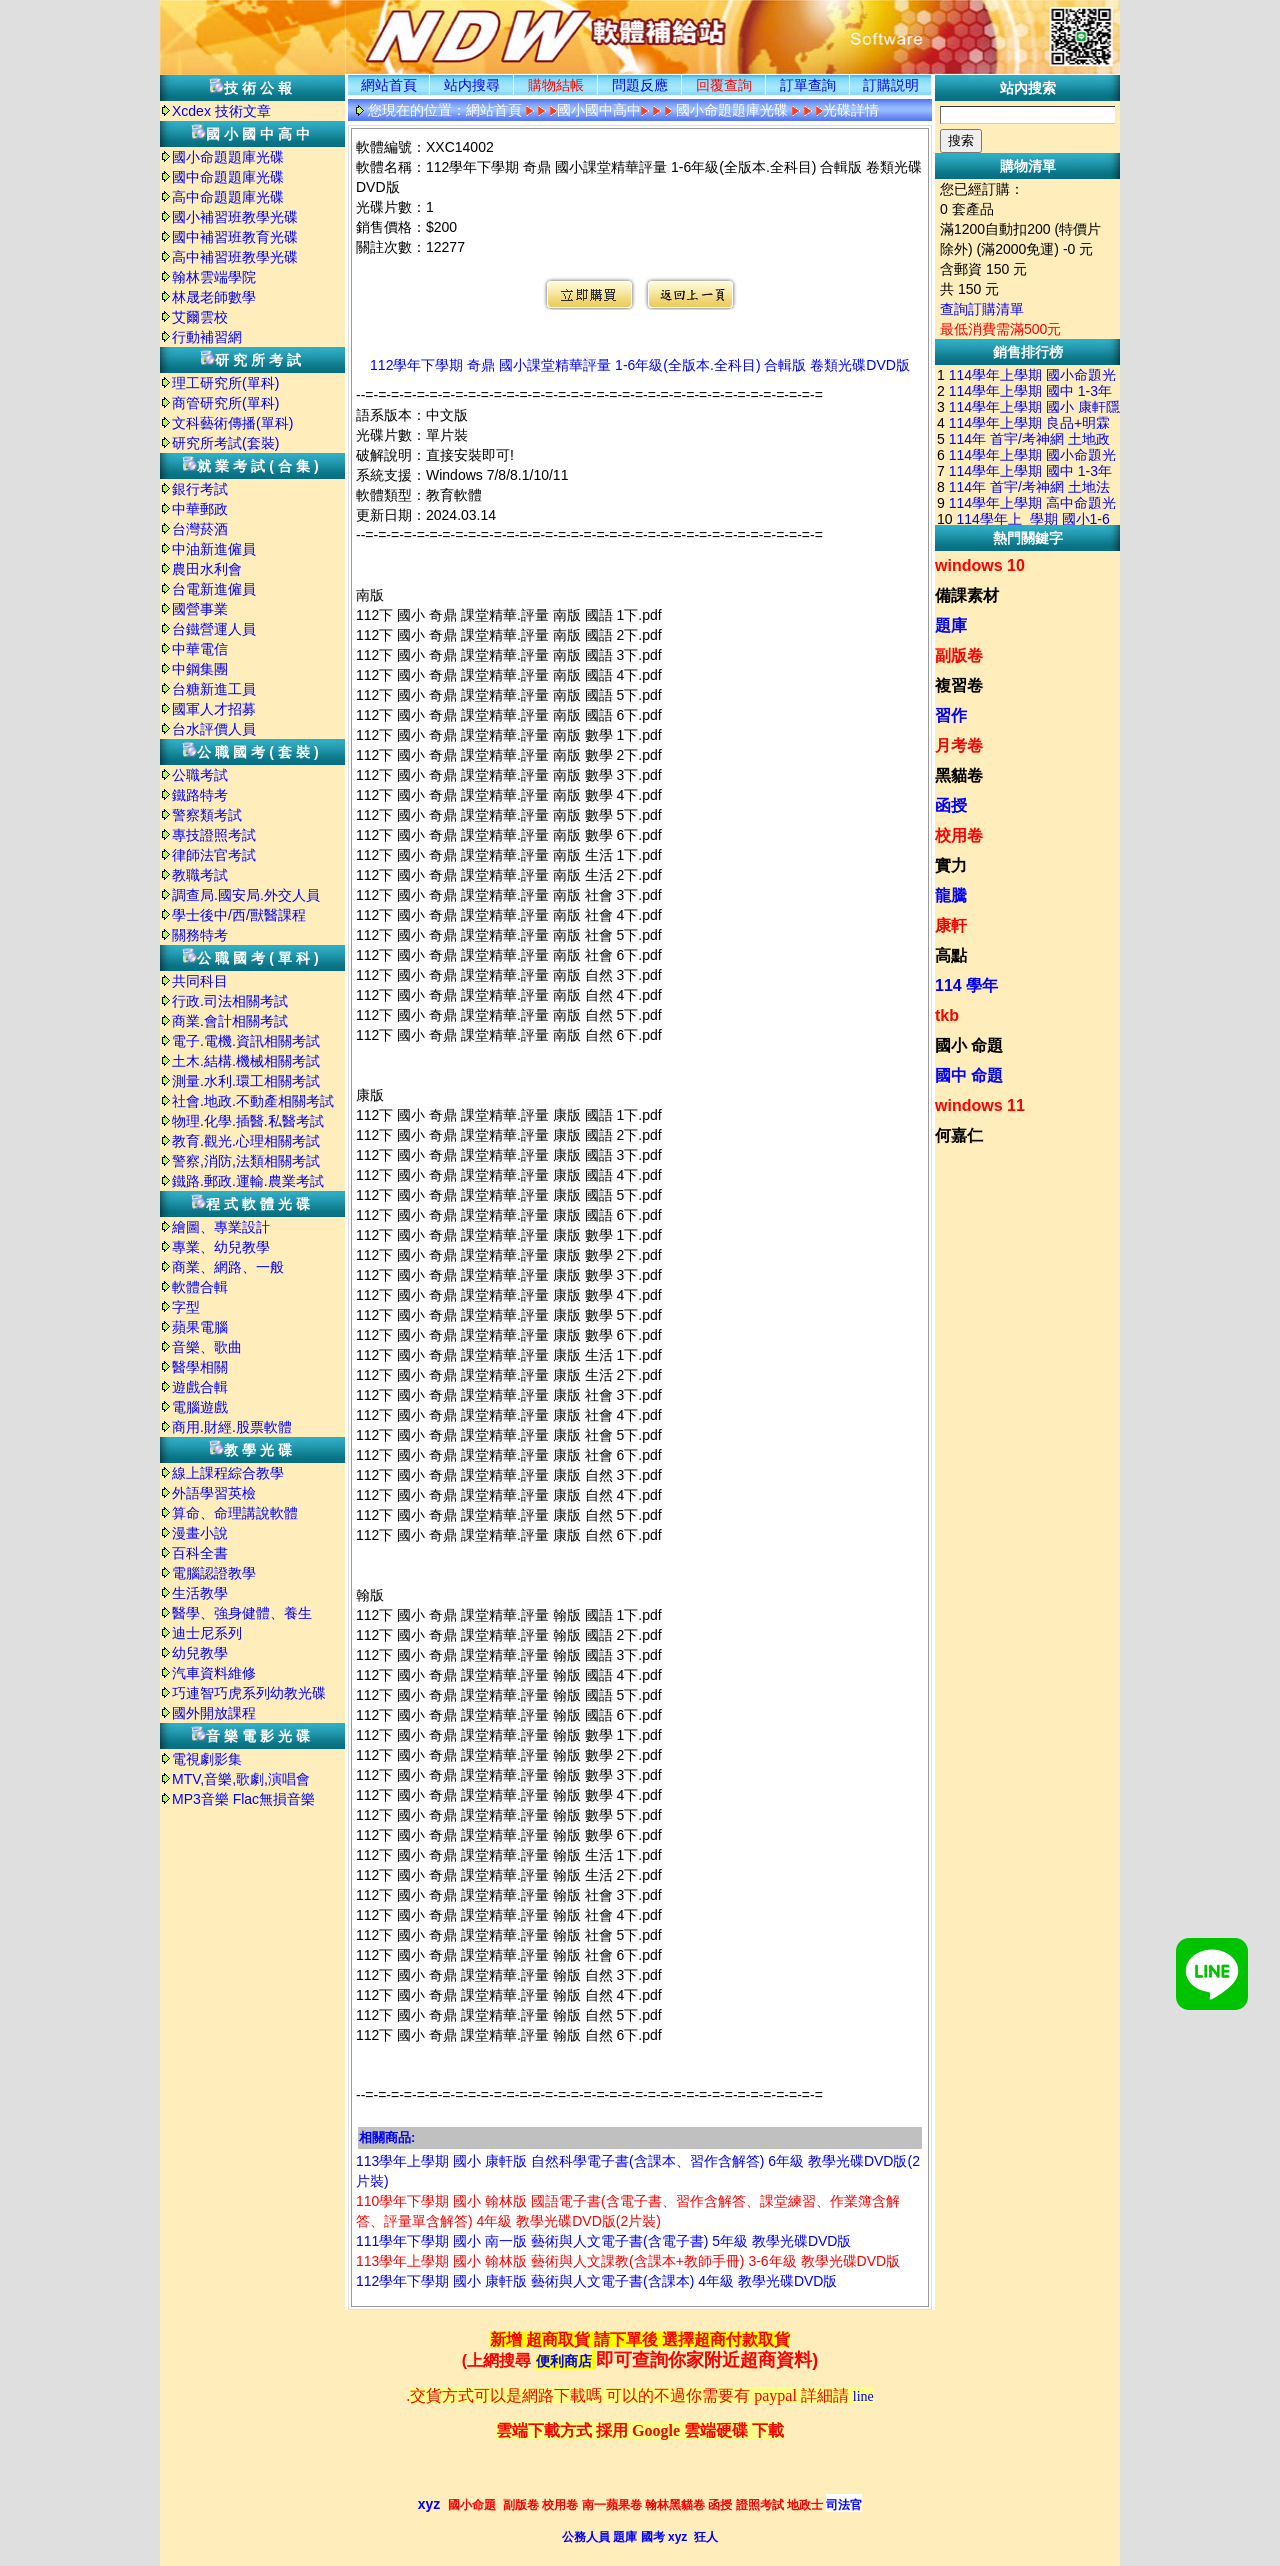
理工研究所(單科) (225, 383)
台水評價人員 (214, 729)
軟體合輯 (200, 1287)
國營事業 (200, 609)
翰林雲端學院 (214, 277)
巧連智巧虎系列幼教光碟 (249, 1693)
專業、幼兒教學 (221, 1247)
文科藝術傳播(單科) (232, 423)
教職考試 (200, 875)
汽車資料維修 (214, 1673)
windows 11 (980, 1105)
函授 (951, 805)
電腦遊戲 (200, 1407)
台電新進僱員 (214, 589)
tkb (947, 1015)
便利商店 (564, 2361)
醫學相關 (200, 1367)
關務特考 (200, 935)
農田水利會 (207, 569)
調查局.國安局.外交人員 (246, 895)
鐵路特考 (200, 795)
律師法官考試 (214, 855)
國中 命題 (969, 1075)
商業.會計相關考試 (230, 1021)
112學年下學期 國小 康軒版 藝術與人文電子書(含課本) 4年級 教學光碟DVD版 (596, 2281)
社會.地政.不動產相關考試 (253, 1101)
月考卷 (959, 745)
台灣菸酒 (200, 529)
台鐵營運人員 (214, 629)
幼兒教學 (200, 1653)
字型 (186, 1307)
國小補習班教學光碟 (235, 217)
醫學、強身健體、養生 (242, 1613)
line (863, 2396)
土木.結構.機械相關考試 (246, 1061)
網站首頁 (389, 85)
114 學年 (966, 985)
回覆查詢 (724, 85)
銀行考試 (200, 489)
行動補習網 (207, 337)
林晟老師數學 (214, 297)
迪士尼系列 (207, 1633)
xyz (429, 2504)
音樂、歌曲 (207, 1347)
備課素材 (967, 595)
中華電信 (200, 649)
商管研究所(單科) (225, 403)
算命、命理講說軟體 (235, 1513)
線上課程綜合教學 (228, 1473)
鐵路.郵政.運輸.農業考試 (248, 1181)
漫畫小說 (200, 1533)
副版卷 (959, 655)
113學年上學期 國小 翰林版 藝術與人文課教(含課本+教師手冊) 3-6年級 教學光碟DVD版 (628, 2261)
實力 (951, 865)
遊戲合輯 (200, 1387)
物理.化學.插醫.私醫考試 (248, 1121)
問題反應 (640, 85)
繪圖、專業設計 (221, 1227)
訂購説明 (891, 85)
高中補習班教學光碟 (235, 257)
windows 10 (980, 565)
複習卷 (959, 685)
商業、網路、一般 (228, 1267)
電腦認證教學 (214, 1573)
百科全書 (200, 1553)
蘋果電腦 (200, 1327)
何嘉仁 (959, 1135)
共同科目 (200, 981)
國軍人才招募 (214, 709)
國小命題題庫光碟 (228, 157)
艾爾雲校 (200, 317)
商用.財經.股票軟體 (232, 1427)
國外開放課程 (214, 1713)
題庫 (951, 625)
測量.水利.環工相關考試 (246, 1081)
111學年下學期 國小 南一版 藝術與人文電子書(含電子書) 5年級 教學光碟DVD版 (603, 2241)
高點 (951, 955)
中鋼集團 (200, 669)
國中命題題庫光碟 (228, 177)
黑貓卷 (959, 775)
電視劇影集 (207, 1759)
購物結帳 (556, 85)
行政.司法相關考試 (230, 1001)
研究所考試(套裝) (225, 443)
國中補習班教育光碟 (235, 237)
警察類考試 (207, 815)
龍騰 (951, 895)
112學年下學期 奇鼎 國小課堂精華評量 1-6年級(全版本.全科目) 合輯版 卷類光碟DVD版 (640, 365)
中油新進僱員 (214, 549)
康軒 (951, 925)
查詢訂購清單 (982, 309)
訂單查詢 (808, 85)
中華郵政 (200, 509)
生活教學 (200, 1593)
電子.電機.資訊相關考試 (246, 1041)
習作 (951, 715)
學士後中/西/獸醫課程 (239, 915)
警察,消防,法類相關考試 (246, 1161)
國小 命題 (969, 1045)
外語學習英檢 (214, 1493)
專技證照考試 (214, 835)
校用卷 (959, 835)
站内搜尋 (472, 85)
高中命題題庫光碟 (228, 197)
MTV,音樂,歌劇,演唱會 (241, 1779)
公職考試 (200, 775)
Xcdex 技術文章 (221, 111)
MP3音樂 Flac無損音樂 (243, 1799)
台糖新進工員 (214, 689)
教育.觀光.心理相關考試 (246, 1141)
